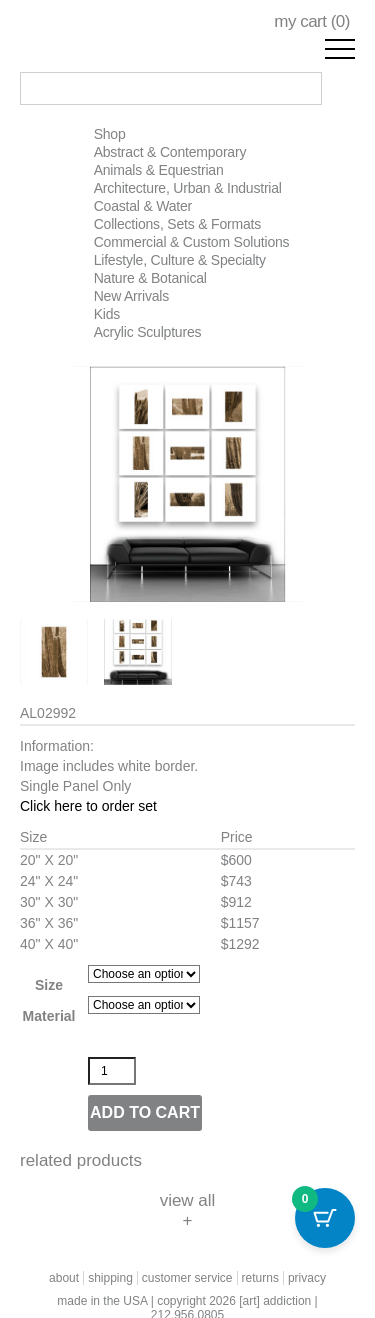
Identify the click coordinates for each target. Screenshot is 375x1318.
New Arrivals (131, 296)
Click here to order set (88, 806)
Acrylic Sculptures (148, 332)
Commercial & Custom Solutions (192, 242)
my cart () (312, 21)
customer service (187, 1278)
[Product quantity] (112, 1071)
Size (49, 985)
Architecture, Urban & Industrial (188, 188)
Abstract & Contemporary (170, 152)
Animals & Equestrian (159, 170)
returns (260, 1278)
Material (49, 1016)
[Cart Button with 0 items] (325, 1218)
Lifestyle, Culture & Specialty (180, 260)
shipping (110, 1278)
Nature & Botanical (150, 278)
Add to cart (145, 1112)
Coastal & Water (143, 206)
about (64, 1278)
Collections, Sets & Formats (177, 224)
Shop (110, 134)
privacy (307, 1278)
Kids (107, 314)
